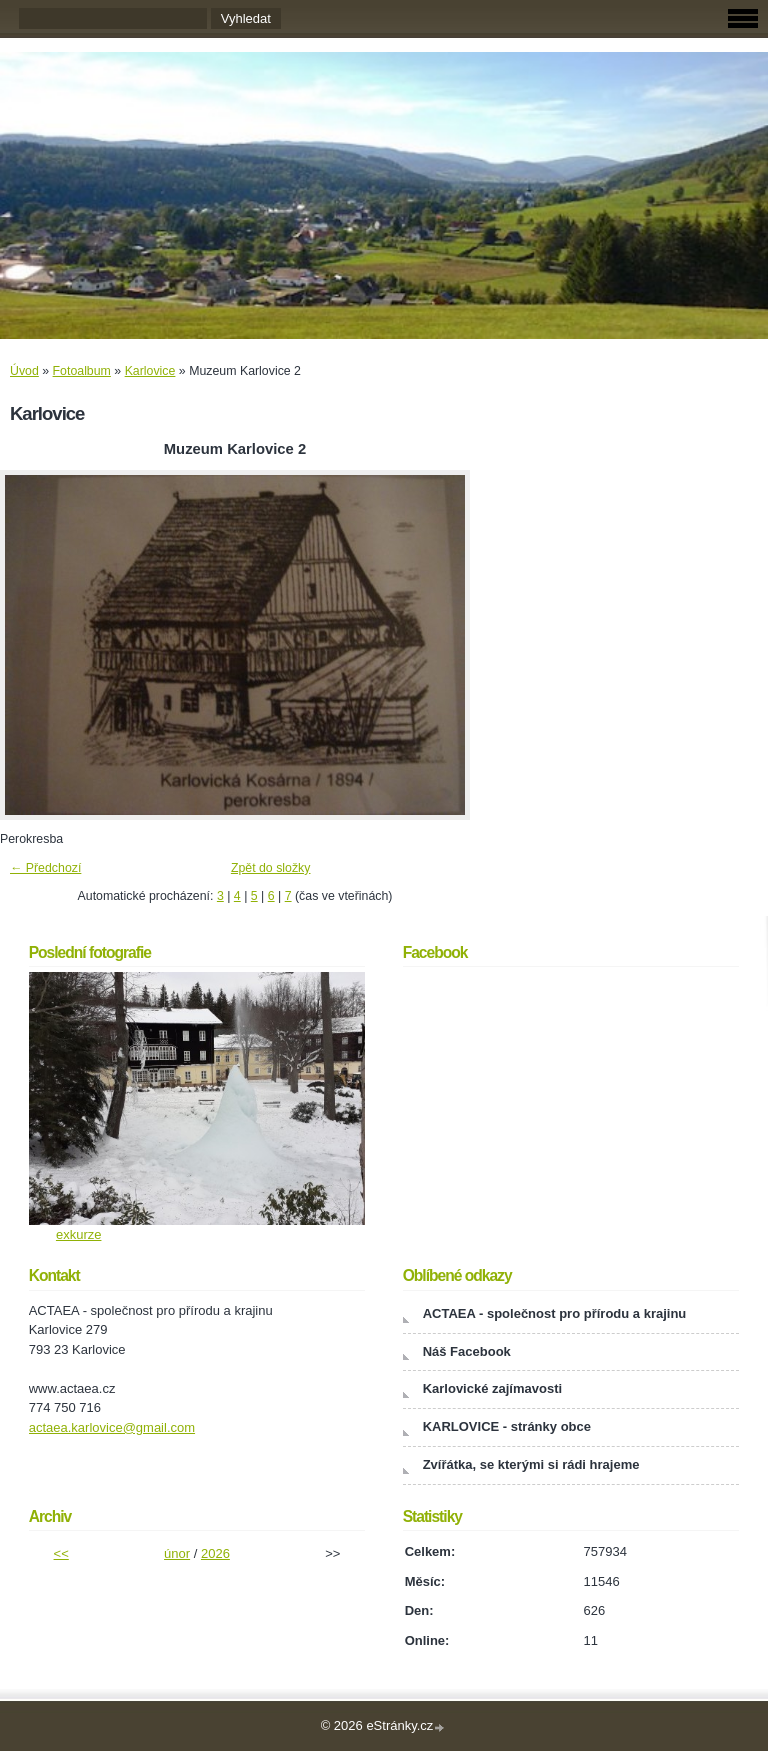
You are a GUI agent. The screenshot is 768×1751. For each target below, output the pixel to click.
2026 (215, 1553)
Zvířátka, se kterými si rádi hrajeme (531, 1464)
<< (61, 1553)
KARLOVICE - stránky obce (507, 1426)
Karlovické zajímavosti (492, 1388)
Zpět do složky (271, 868)
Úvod (24, 371)
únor (177, 1553)
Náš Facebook (467, 1351)
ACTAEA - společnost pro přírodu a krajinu (555, 1313)
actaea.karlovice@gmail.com (112, 1427)
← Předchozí (45, 868)
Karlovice (150, 371)
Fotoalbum (82, 371)
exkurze (79, 1234)
